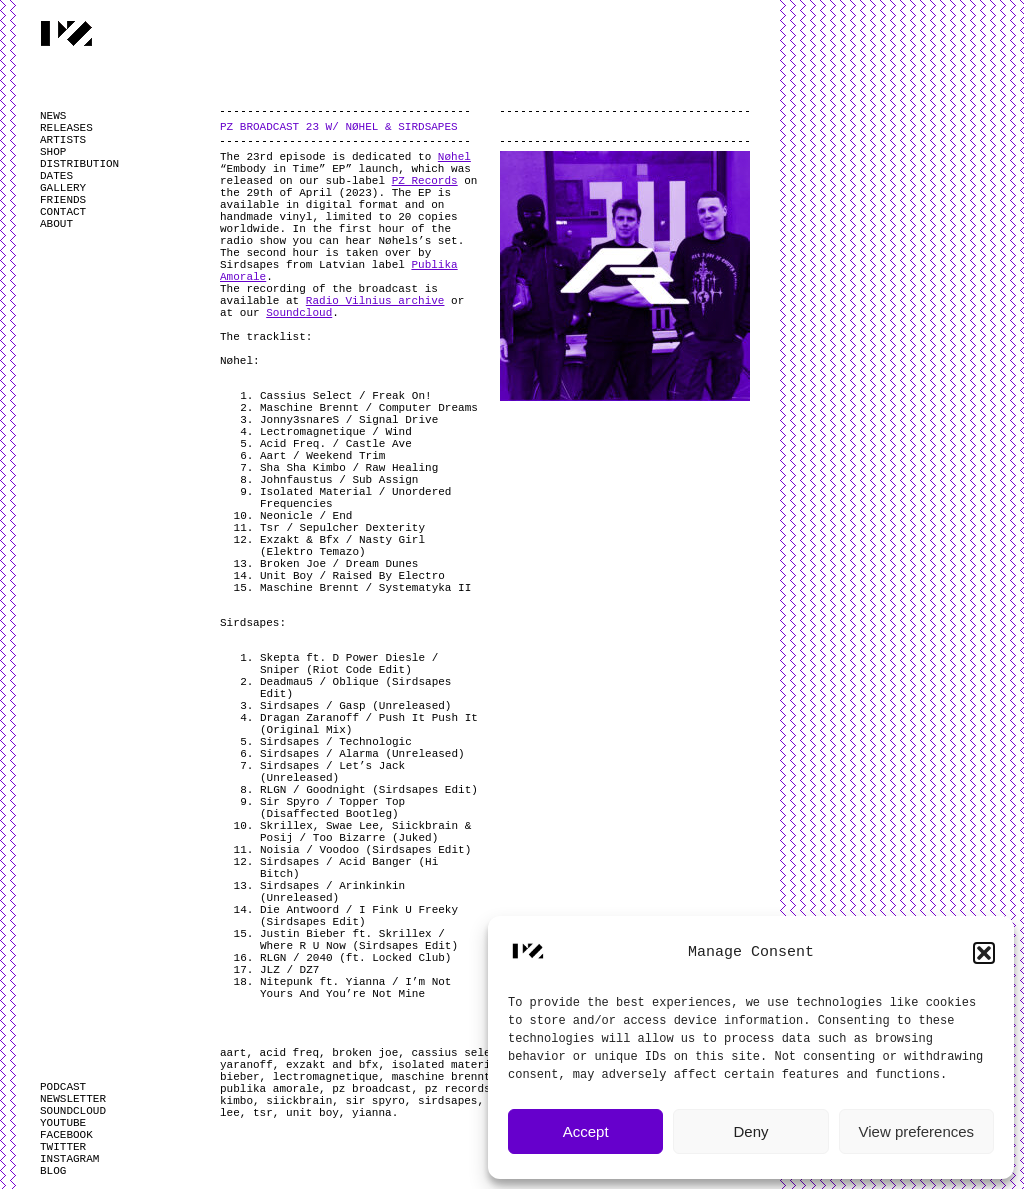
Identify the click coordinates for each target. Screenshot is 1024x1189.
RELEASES (66, 128)
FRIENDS (63, 200)
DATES (56, 176)
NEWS (53, 116)
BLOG (53, 1171)
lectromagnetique (326, 1077)
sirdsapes (447, 1101)
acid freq (289, 1053)
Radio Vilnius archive (375, 301)
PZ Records (425, 181)
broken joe (365, 1053)
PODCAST (63, 1087)
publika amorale (269, 1089)
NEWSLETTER (73, 1099)
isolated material (448, 1065)
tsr (263, 1113)
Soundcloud (299, 313)
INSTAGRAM (69, 1159)
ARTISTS (63, 140)
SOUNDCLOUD (73, 1111)
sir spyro (374, 1101)
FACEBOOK (66, 1135)
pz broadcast (371, 1089)
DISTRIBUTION (79, 164)
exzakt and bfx (332, 1065)
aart (233, 1053)
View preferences (917, 1131)
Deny (750, 1131)
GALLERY (63, 188)
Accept (586, 1131)
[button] (984, 953)
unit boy (312, 1113)
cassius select (457, 1053)
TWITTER (63, 1147)
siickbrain (299, 1101)
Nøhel (454, 157)
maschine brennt (441, 1077)
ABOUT (56, 224)
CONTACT (63, 212)
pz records (458, 1089)
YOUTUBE (63, 1123)
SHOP (53, 152)
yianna (372, 1113)
